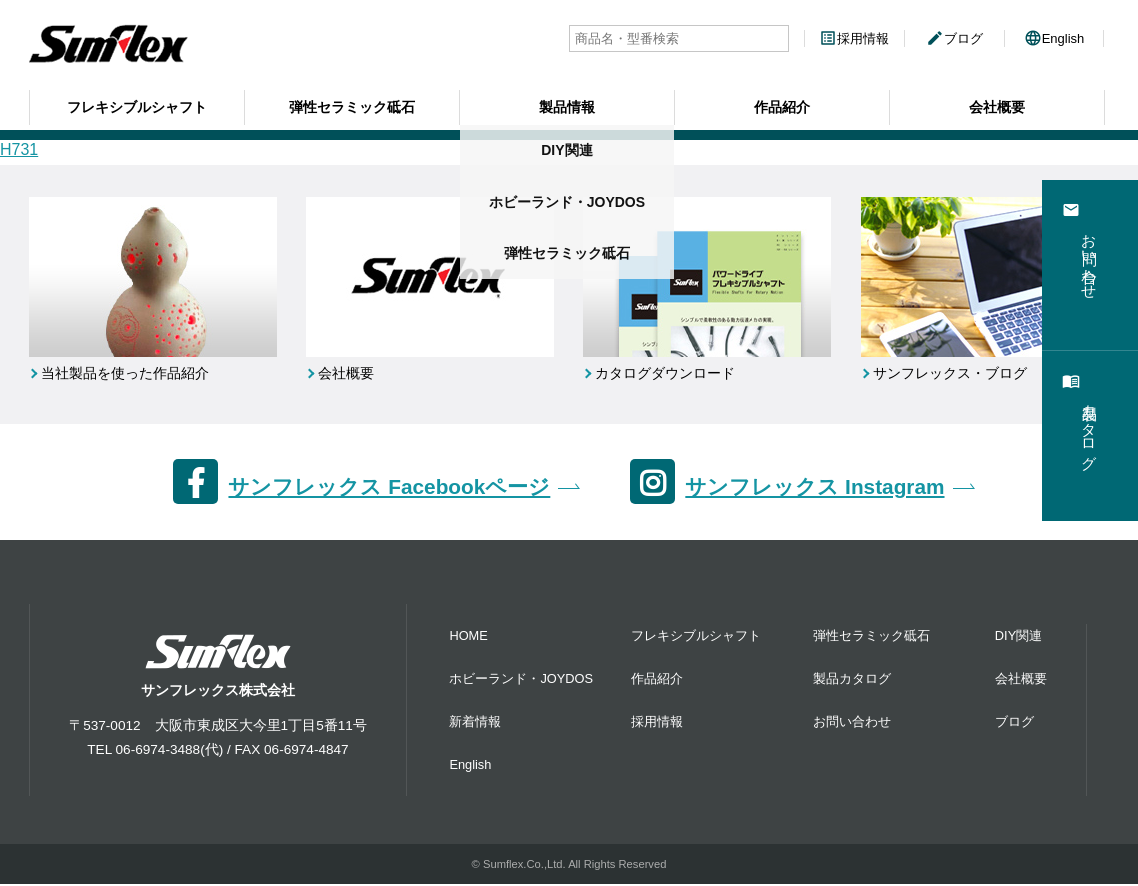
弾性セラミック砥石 (352, 105)
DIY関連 (1018, 637)
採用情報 (854, 38)
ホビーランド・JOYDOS (521, 680)
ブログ (954, 38)
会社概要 (997, 105)
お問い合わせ (852, 723)
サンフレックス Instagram (814, 487)
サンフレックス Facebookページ (389, 487)
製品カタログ (852, 680)
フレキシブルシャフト (137, 105)
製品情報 (567, 105)
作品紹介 (782, 105)
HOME (468, 637)
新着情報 (475, 723)
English (1054, 38)
